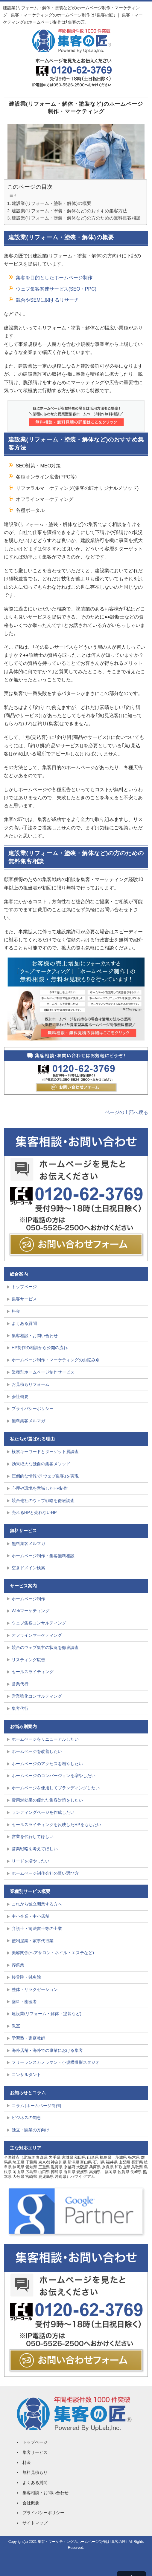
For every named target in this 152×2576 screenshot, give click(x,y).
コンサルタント (26, 2074)
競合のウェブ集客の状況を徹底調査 (45, 1647)
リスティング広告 (28, 1659)
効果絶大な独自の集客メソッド (41, 1463)
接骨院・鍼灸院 (26, 1977)
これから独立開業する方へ (37, 1904)
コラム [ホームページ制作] (36, 2105)
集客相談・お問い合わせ (35, 1335)
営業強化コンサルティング (37, 1696)
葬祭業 (18, 1965)
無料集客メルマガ (28, 1420)
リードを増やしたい (30, 1861)
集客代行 (20, 1708)
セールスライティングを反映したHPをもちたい (56, 1824)
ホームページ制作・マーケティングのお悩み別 (56, 1359)
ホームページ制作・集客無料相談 (43, 1555)
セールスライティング (33, 1671)
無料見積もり (35, 2472)
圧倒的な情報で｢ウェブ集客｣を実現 (45, 1476)
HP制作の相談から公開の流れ (40, 1347)
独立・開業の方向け (30, 2129)
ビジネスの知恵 (26, 2117)
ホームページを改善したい (37, 1751)
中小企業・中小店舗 (30, 1916)
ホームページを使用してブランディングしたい (56, 1787)
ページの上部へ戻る (126, 1112)
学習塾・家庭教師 (28, 2038)
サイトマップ (35, 2522)
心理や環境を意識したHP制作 (40, 1488)
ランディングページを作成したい (43, 1812)
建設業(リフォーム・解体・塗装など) (46, 2013)
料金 (16, 1311)
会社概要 (20, 1396)
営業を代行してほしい (33, 1836)
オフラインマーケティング (37, 1635)
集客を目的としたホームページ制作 (54, 277)
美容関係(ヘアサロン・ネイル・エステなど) (53, 1952)
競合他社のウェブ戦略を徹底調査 (43, 1500)
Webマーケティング (31, 1610)
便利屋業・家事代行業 (33, 1940)
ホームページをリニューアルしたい (45, 1739)
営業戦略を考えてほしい (35, 1848)
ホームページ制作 (28, 1598)
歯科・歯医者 (24, 2001)
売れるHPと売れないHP (34, 1512)
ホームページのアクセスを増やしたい (47, 1763)
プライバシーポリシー (33, 1408)
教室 (16, 2025)
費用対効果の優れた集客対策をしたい (47, 1800)
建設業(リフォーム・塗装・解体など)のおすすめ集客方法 (69, 210)
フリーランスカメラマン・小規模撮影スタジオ (56, 2062)
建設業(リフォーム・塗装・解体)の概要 (51, 203)
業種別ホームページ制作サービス (43, 1372)
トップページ (24, 1286)
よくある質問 (24, 1323)
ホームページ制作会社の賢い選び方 (45, 1873)
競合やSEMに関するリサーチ (47, 300)
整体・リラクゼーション (35, 1989)
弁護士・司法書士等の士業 (37, 1928)
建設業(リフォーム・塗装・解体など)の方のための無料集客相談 (76, 217)
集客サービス (24, 1299)
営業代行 (20, 1683)
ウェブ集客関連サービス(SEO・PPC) (56, 288)
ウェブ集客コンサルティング (39, 1623)
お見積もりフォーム (30, 1384)
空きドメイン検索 (28, 1567)
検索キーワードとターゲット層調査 (45, 1451)
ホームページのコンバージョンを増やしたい (53, 1775)
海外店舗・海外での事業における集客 (47, 2050)
